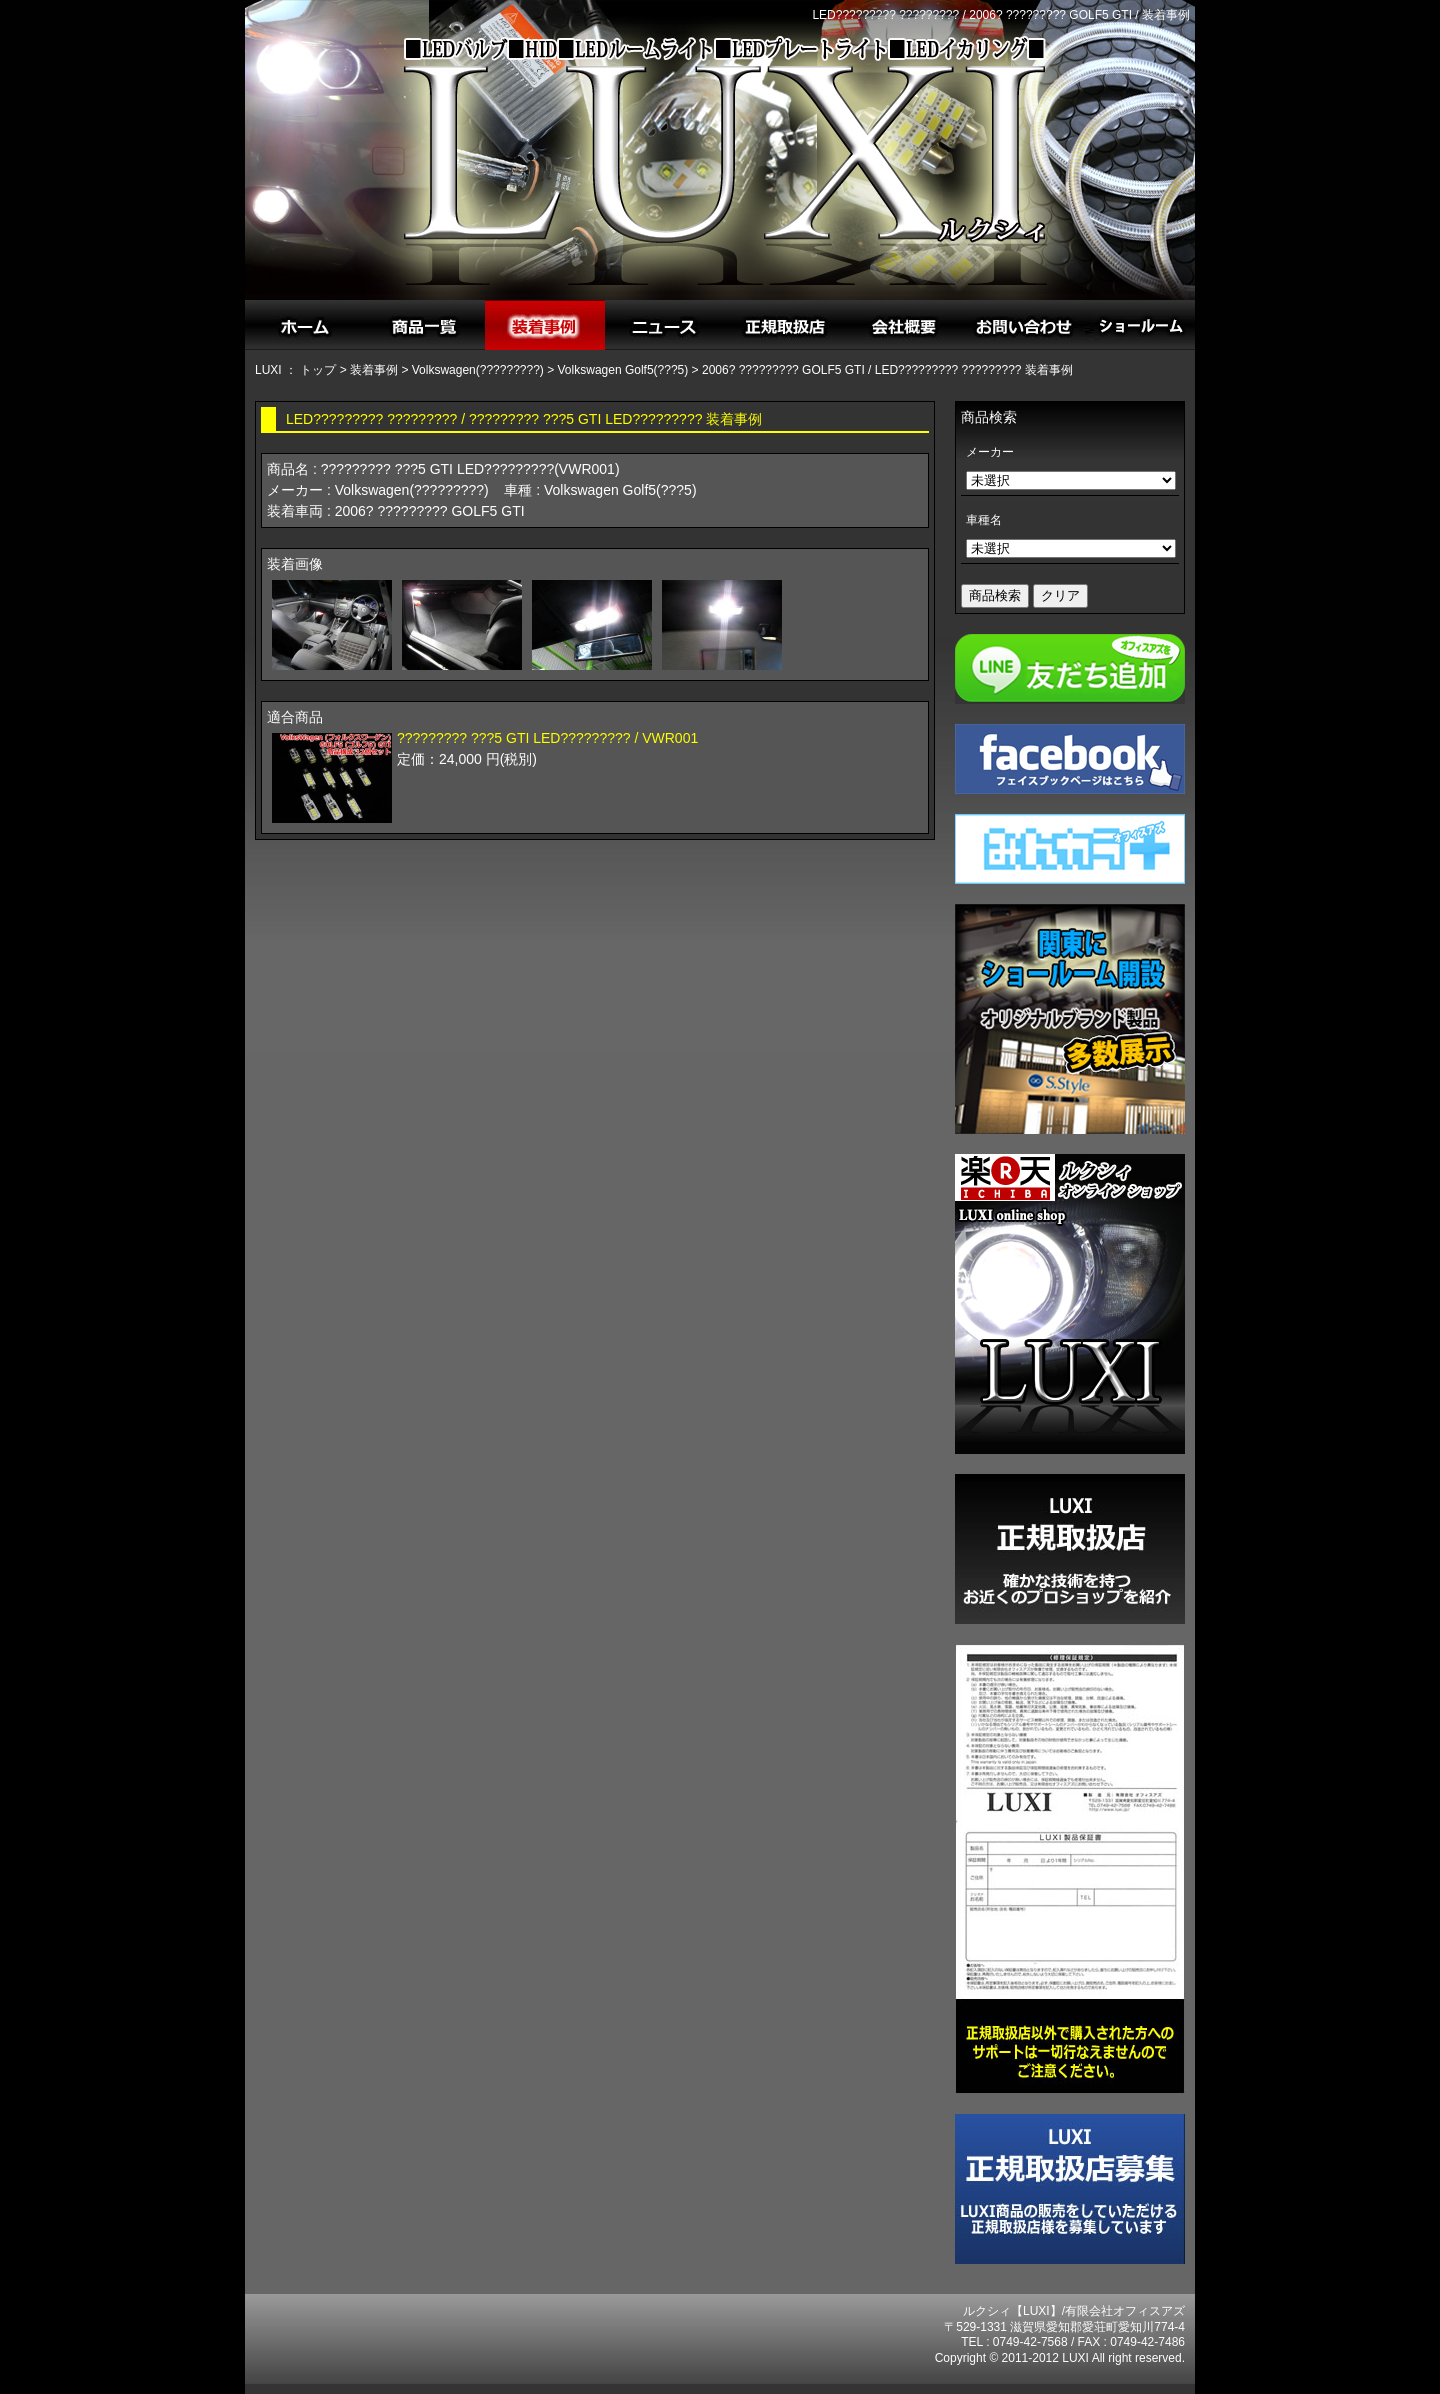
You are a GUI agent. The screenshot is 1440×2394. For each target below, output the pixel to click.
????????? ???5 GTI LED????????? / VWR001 (547, 738)
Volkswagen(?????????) (478, 370)
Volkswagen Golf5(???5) (623, 370)
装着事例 (374, 370)
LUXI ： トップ (295, 370)
